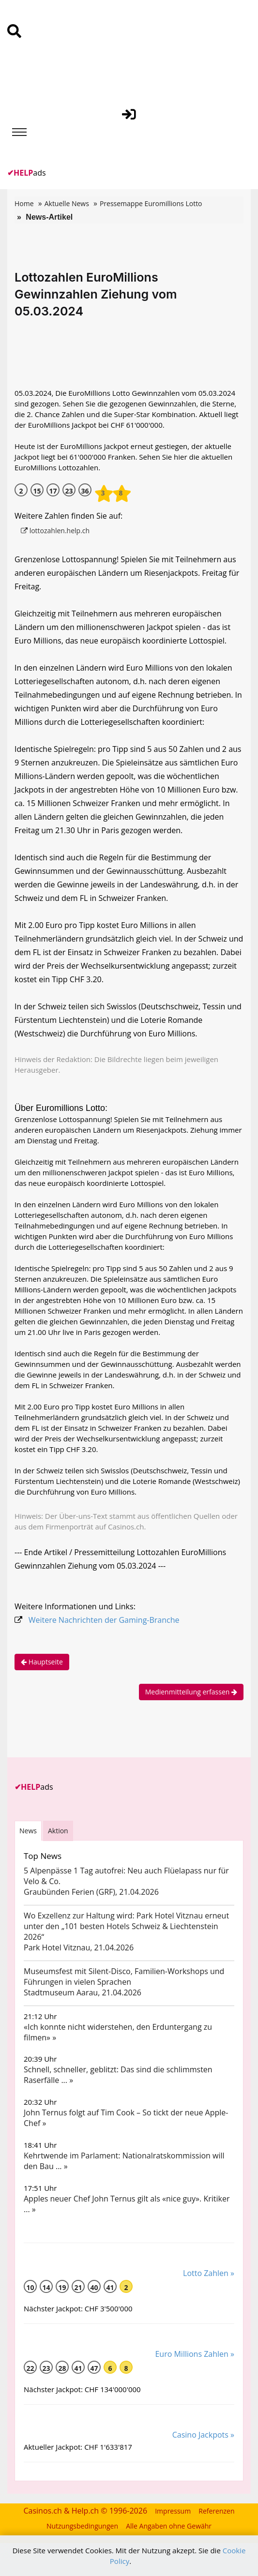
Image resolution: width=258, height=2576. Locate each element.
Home (24, 203)
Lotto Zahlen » (208, 2273)
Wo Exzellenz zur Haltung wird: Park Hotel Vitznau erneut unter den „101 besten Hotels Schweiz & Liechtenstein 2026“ (126, 1926)
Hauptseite (42, 1661)
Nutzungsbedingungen (82, 2526)
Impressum (173, 2511)
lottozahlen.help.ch (55, 530)
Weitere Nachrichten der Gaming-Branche (104, 1620)
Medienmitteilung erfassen (191, 1691)
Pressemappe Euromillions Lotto (151, 203)
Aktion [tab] (58, 1830)
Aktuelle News (67, 203)
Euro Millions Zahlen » (194, 2354)
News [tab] (28, 1830)
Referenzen (216, 2511)
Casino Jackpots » (203, 2434)
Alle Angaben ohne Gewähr (169, 2526)
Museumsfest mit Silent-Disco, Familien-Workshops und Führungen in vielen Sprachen (124, 1976)
